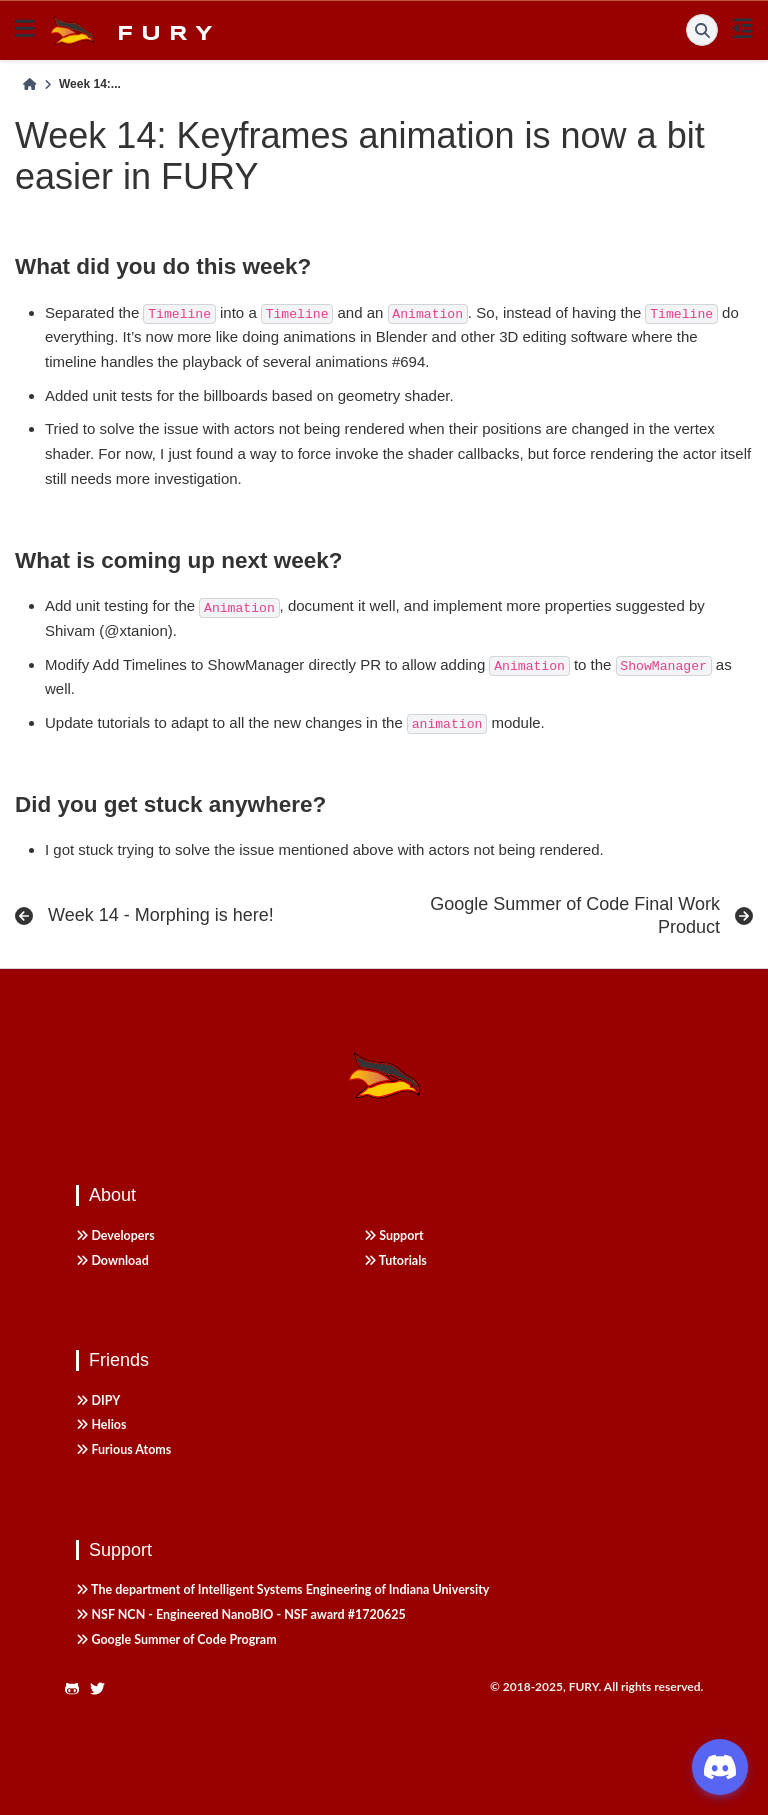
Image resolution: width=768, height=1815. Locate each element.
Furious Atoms (123, 1449)
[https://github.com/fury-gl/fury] (77, 1689)
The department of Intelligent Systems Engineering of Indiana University (283, 1589)
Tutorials (395, 1260)
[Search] (702, 30)
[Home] (30, 85)
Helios (101, 1424)
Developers (115, 1235)
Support (394, 1235)
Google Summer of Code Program (176, 1639)
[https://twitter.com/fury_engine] (103, 1689)
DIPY (98, 1400)
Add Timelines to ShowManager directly (224, 664)
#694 (408, 361)
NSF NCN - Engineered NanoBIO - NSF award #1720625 (241, 1614)
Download (112, 1260)
